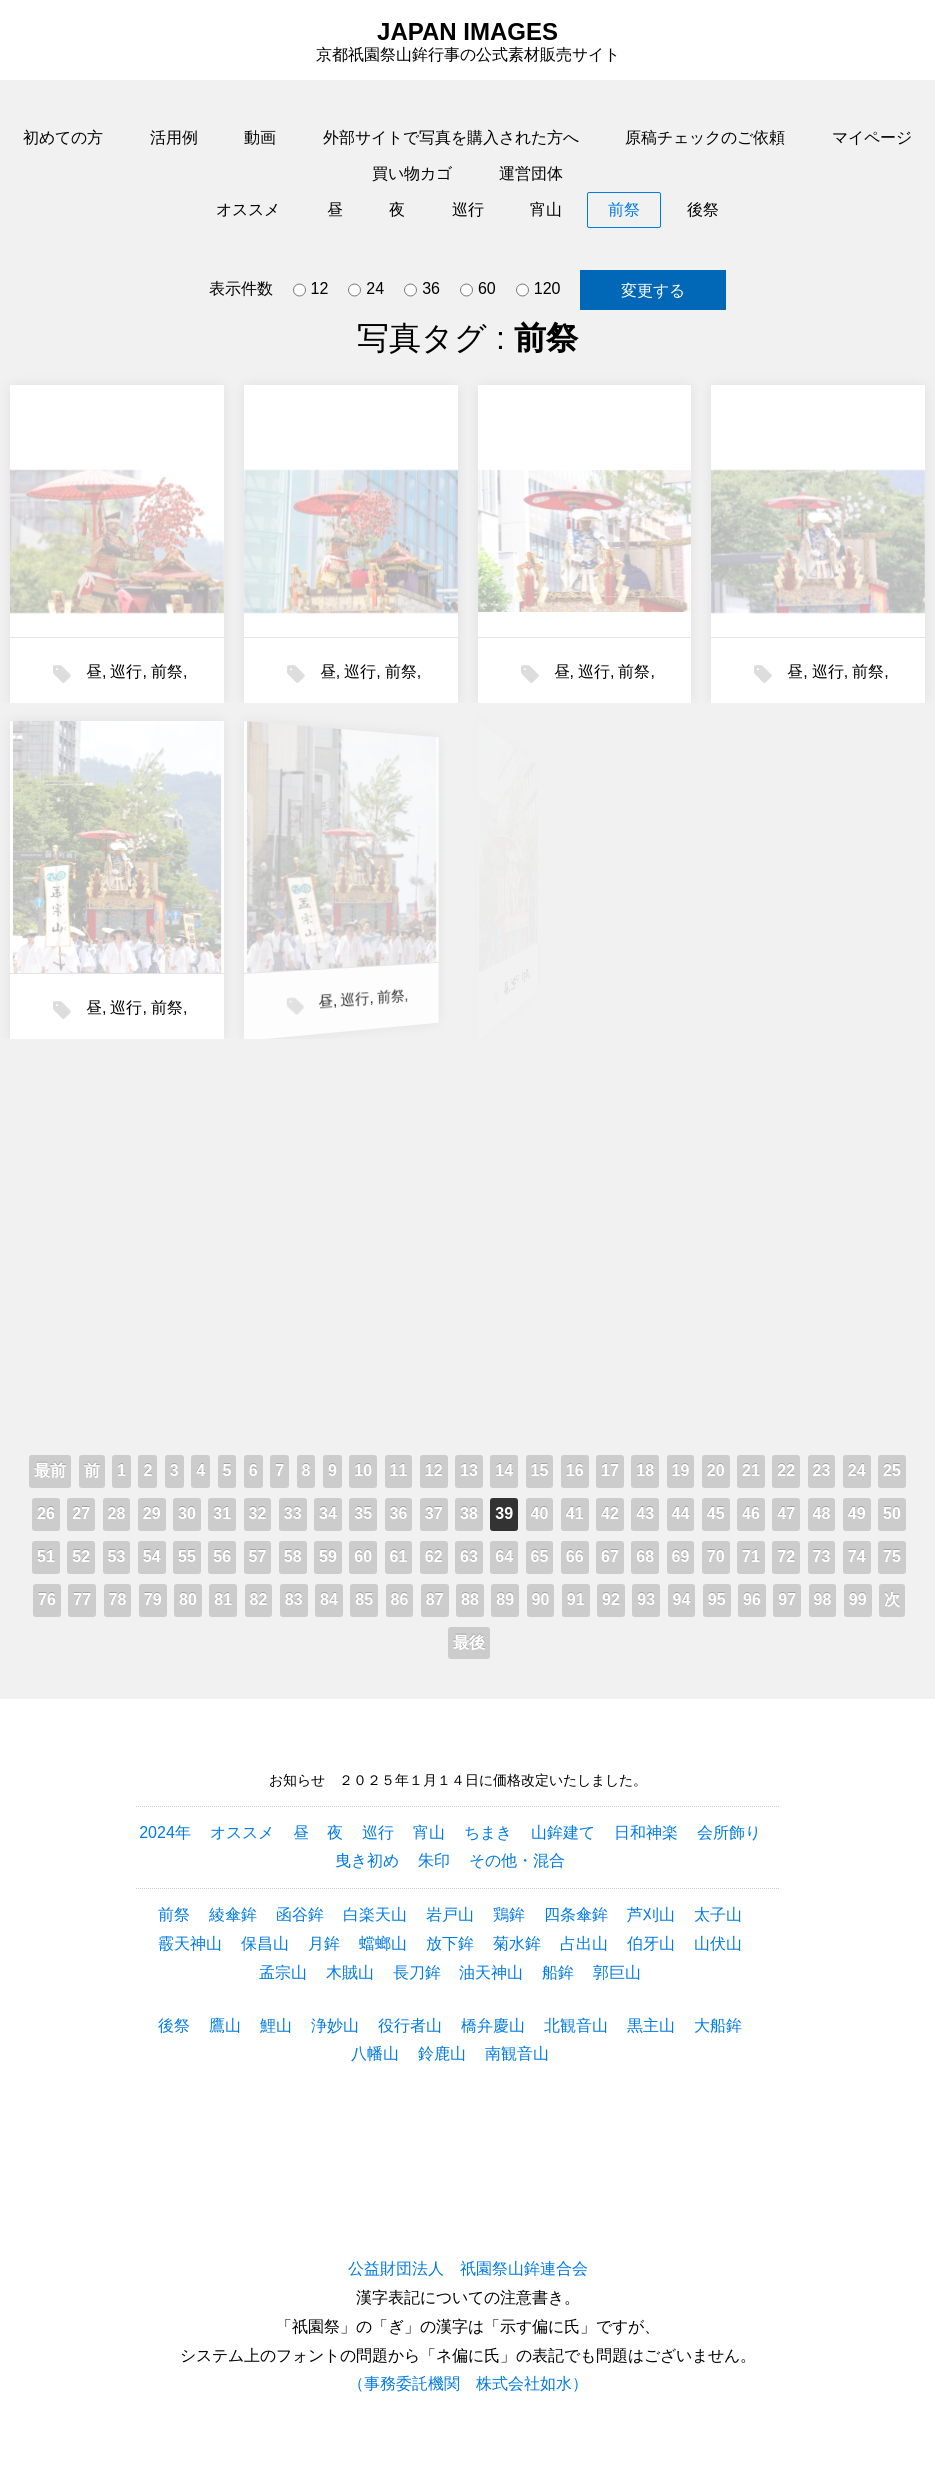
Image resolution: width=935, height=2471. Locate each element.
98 (823, 1599)
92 (611, 1599)
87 (435, 1599)
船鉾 (558, 1972)
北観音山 (576, 2025)
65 (540, 1556)
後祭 (703, 209)
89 (505, 1599)
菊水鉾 (517, 1943)
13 (469, 1470)
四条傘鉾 (576, 1914)
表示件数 (241, 288)
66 (575, 1556)
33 (293, 1513)
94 (682, 1599)
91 (576, 1599)
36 (422, 290)
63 (469, 1556)
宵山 (546, 209)
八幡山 (375, 2053)
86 (400, 1599)
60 (478, 290)
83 (294, 1599)
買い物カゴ (412, 173)
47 (786, 1513)
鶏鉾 (509, 1914)
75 (892, 1556)
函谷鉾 (300, 1914)
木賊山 (350, 1972)
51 (46, 1556)
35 (363, 1513)
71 (751, 1556)
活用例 (174, 137)
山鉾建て (563, 1832)
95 (717, 1599)
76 (47, 1599)
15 (540, 1470)
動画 (260, 137)
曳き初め (367, 1860)
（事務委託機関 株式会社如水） (468, 2383)
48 (822, 1513)
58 (293, 1556)
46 (751, 1513)
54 (152, 1556)
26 (46, 1513)
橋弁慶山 (493, 2025)
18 (645, 1470)
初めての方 (63, 137)
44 (681, 1513)
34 (328, 1513)
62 (434, 1556)
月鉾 (324, 1943)
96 (752, 1599)
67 (610, 1556)
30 (187, 1513)
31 (222, 1513)
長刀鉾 (417, 1972)
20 (716, 1470)
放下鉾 (450, 1943)
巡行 (468, 209)
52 (81, 1556)
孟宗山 (283, 1972)
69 (681, 1556)
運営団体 (531, 173)
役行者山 (410, 2025)
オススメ (248, 209)
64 (504, 1556)
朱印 (434, 1860)
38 (469, 1513)
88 (470, 1599)
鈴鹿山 (442, 2053)
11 (399, 1470)
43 (645, 1513)
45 (716, 1513)
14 (504, 1470)
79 (153, 1599)
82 (259, 1599)
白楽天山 (375, 1914)
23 (822, 1470)
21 (751, 1470)
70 (716, 1556)
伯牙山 (651, 1943)
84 (329, 1599)
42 (610, 1513)
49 (857, 1513)
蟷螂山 (383, 1943)
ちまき (488, 1832)
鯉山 (276, 2025)
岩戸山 (450, 1914)
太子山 (718, 1914)
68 (645, 1556)
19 (681, 1470)
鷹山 (225, 2025)
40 (540, 1513)
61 (399, 1556)
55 (187, 1556)
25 (892, 1470)
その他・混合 (517, 1860)
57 (258, 1556)
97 (787, 1599)
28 (117, 1513)
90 (541, 1599)
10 (363, 1470)
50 (892, 1513)
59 (328, 1556)
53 (117, 1556)
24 (366, 290)
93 (646, 1599)
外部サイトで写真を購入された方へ (451, 137)
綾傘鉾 (233, 1914)
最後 (469, 1642)
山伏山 (718, 1943)
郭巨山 (617, 1972)
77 (82, 1599)
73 (822, 1556)
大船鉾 (718, 2025)
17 (610, 1470)
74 (857, 1556)
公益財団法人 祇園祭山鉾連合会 (468, 2268)
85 (364, 1599)
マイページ (872, 137)
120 (538, 290)
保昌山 (265, 1943)
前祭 (624, 209)
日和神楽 (646, 1832)
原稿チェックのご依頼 (705, 137)
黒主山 (651, 2025)
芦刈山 (651, 1914)
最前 (50, 1470)
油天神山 (491, 1972)
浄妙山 (335, 2025)
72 (786, 1556)
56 (222, 1556)
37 (434, 1513)
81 (223, 1599)
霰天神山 (190, 1943)
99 (858, 1599)
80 (188, 1599)
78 (118, 1599)
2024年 (165, 1832)
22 (786, 1470)
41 (575, 1513)
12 (311, 290)
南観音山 (517, 2053)
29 (152, 1513)
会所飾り (729, 1832)
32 (258, 1513)
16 (575, 1470)
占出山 (584, 1943)
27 (81, 1513)
